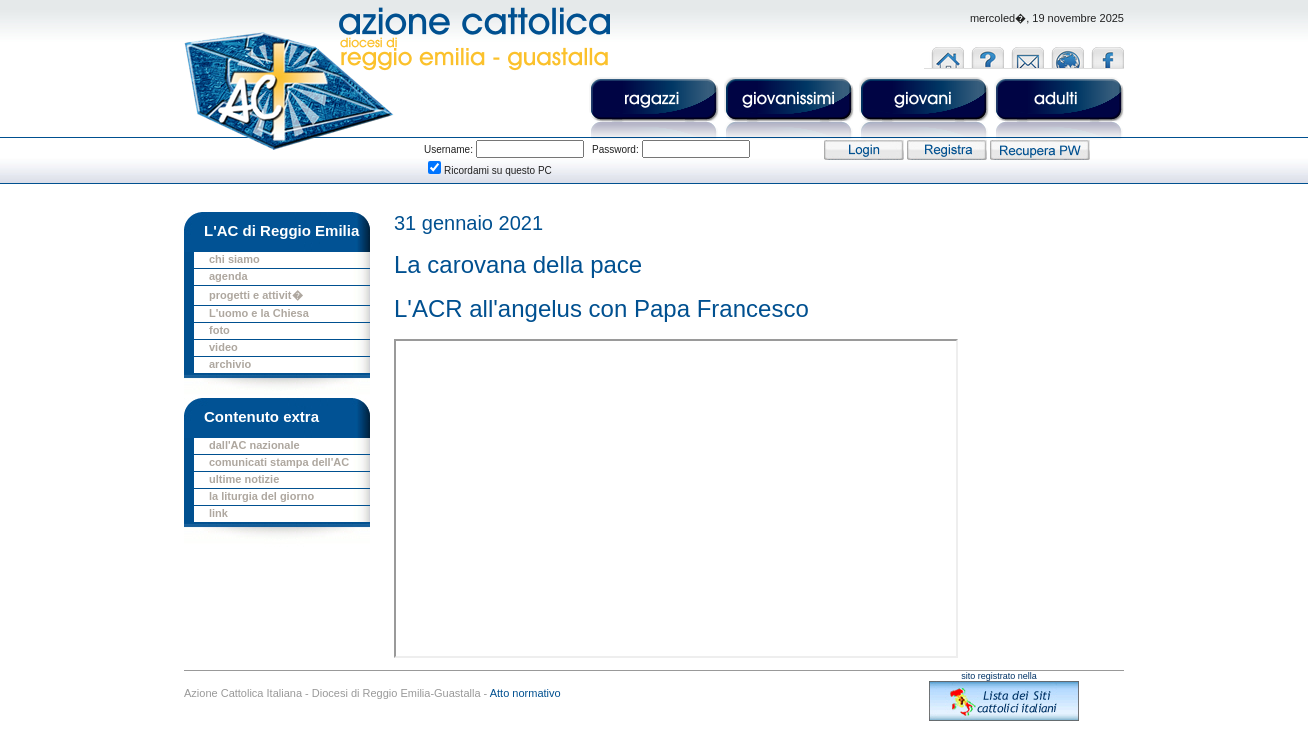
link (218, 513)
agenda (228, 276)
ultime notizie (244, 479)
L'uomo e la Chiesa (259, 313)
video (223, 347)
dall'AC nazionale (254, 445)
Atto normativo (525, 693)
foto (219, 330)
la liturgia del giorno (261, 496)
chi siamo (234, 259)
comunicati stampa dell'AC (279, 462)
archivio (230, 364)
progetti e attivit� (256, 295)
